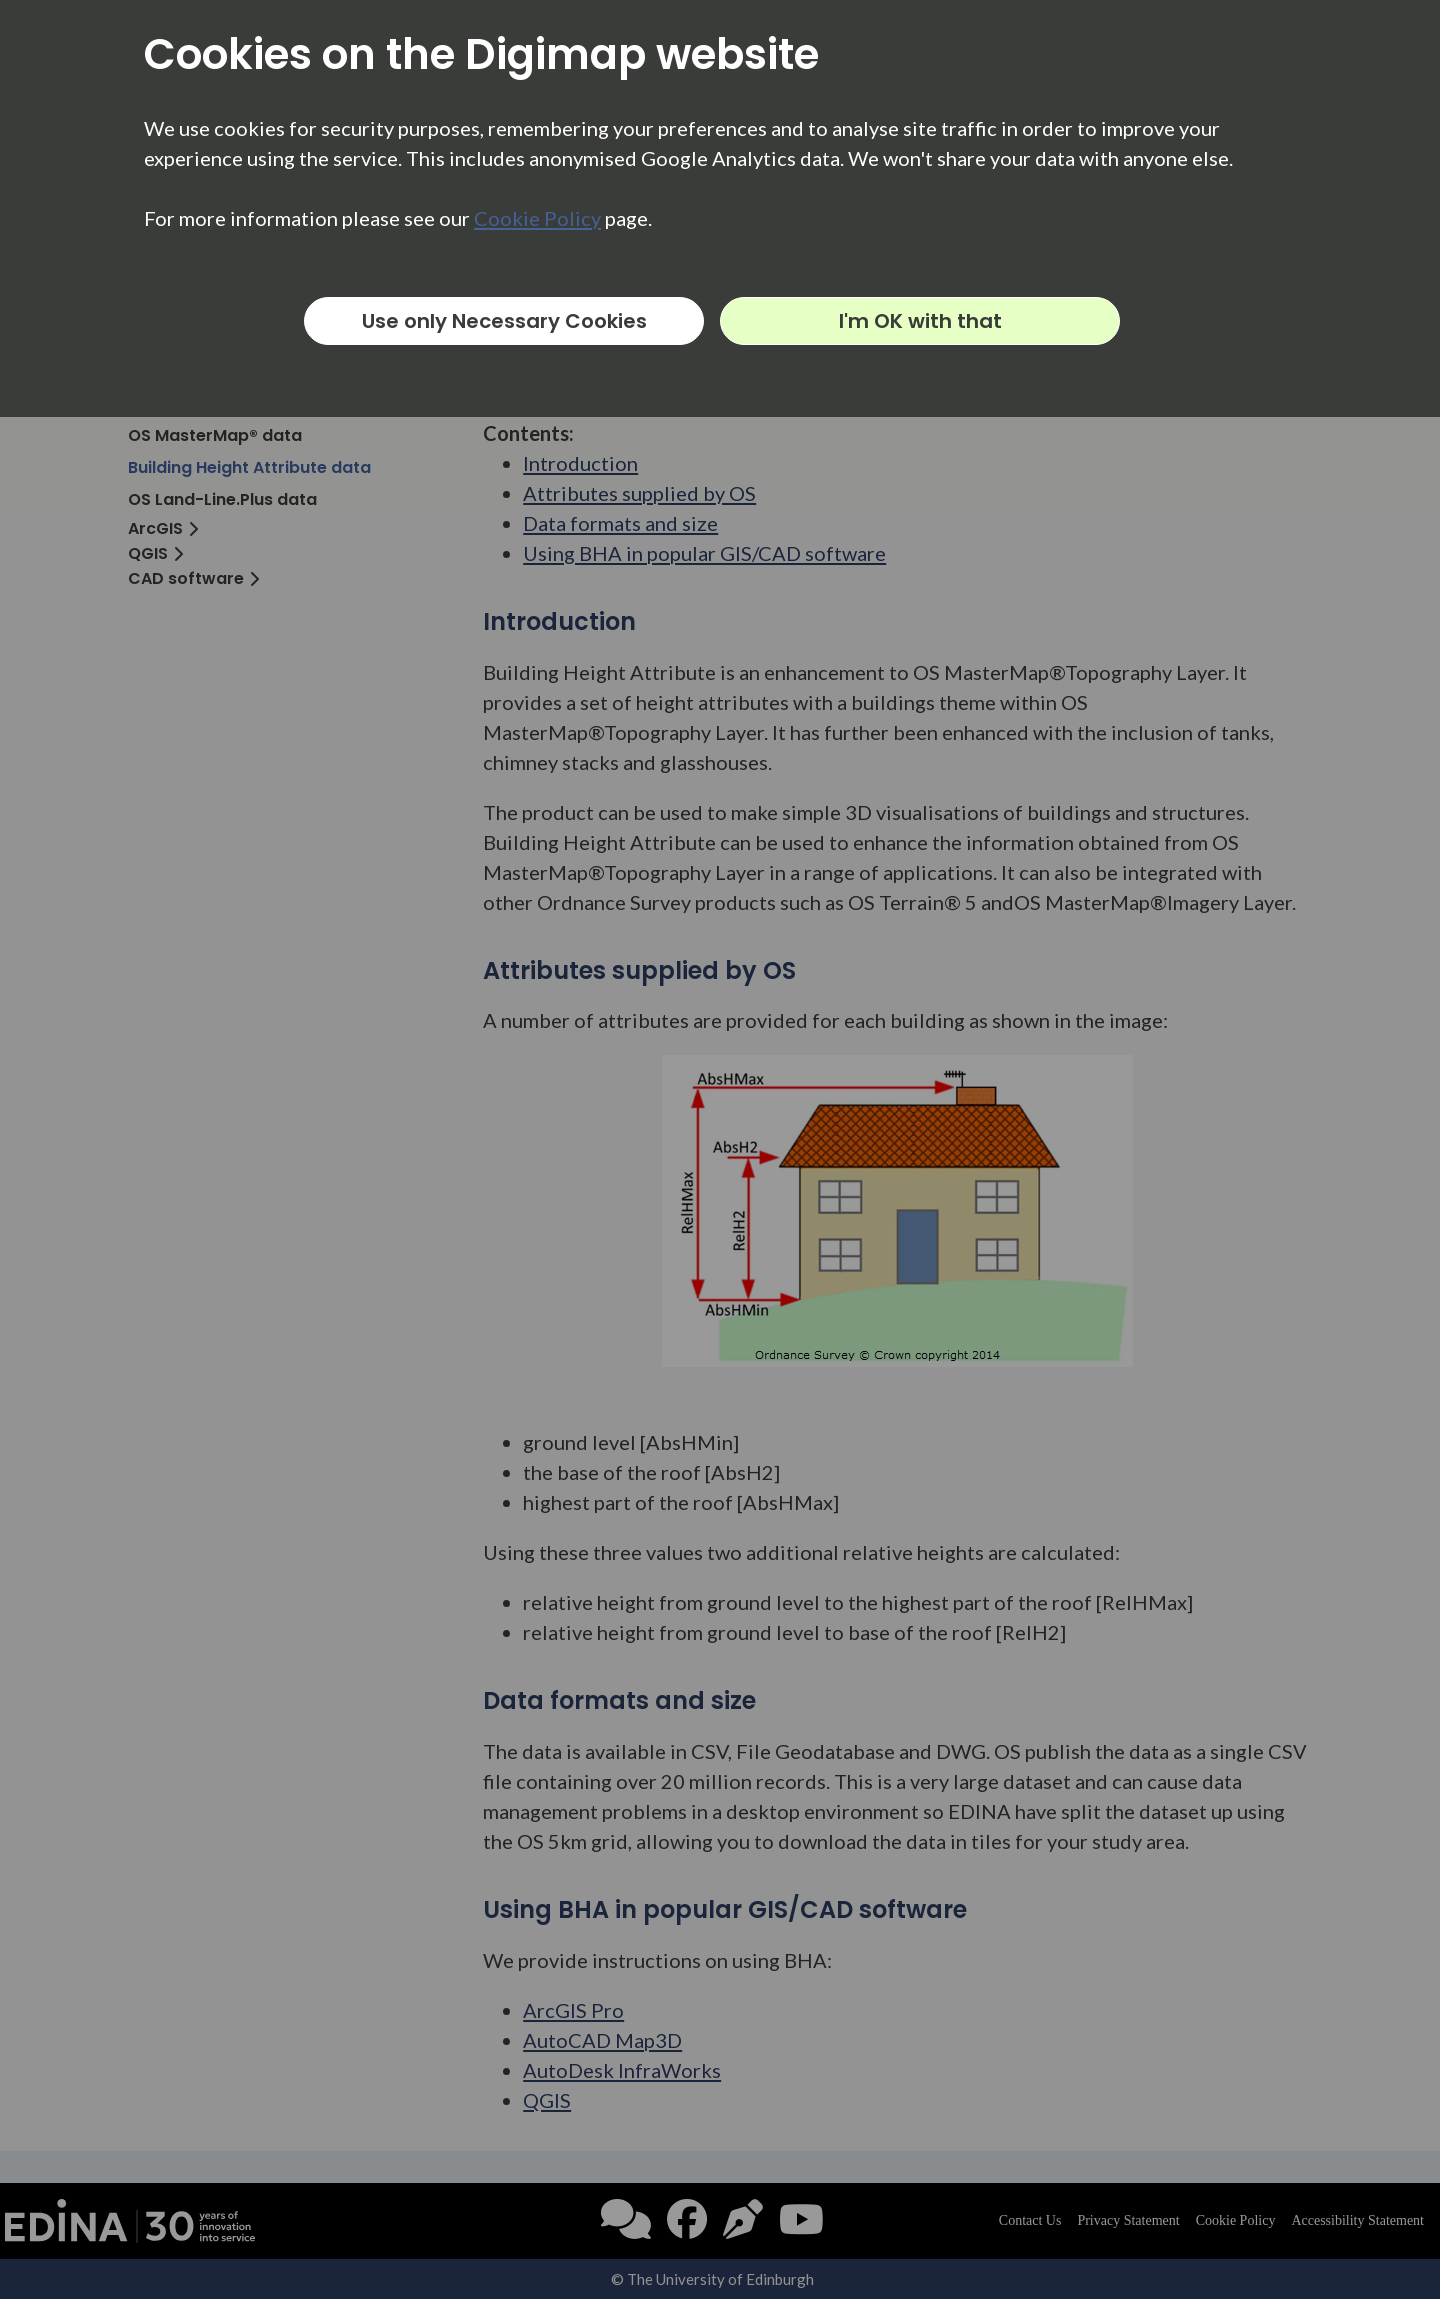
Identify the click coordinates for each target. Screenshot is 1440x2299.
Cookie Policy (537, 218)
